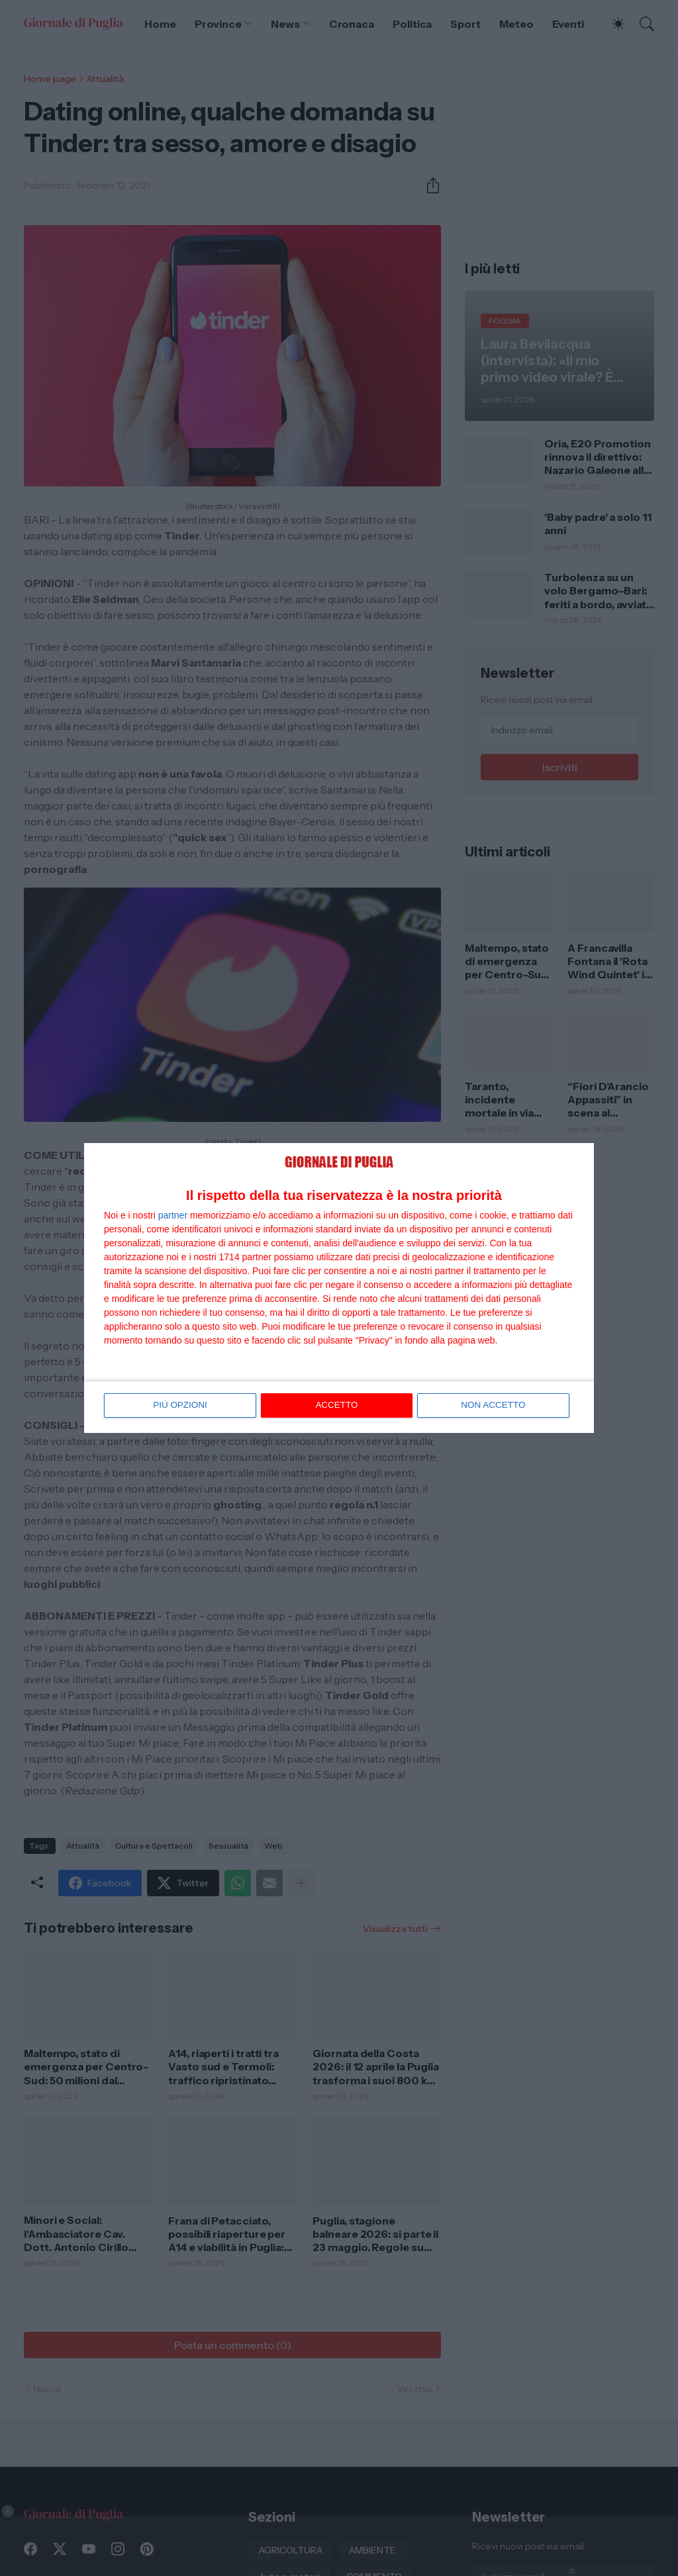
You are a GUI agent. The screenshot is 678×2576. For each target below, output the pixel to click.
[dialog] (339, 1288)
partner (172, 1215)
